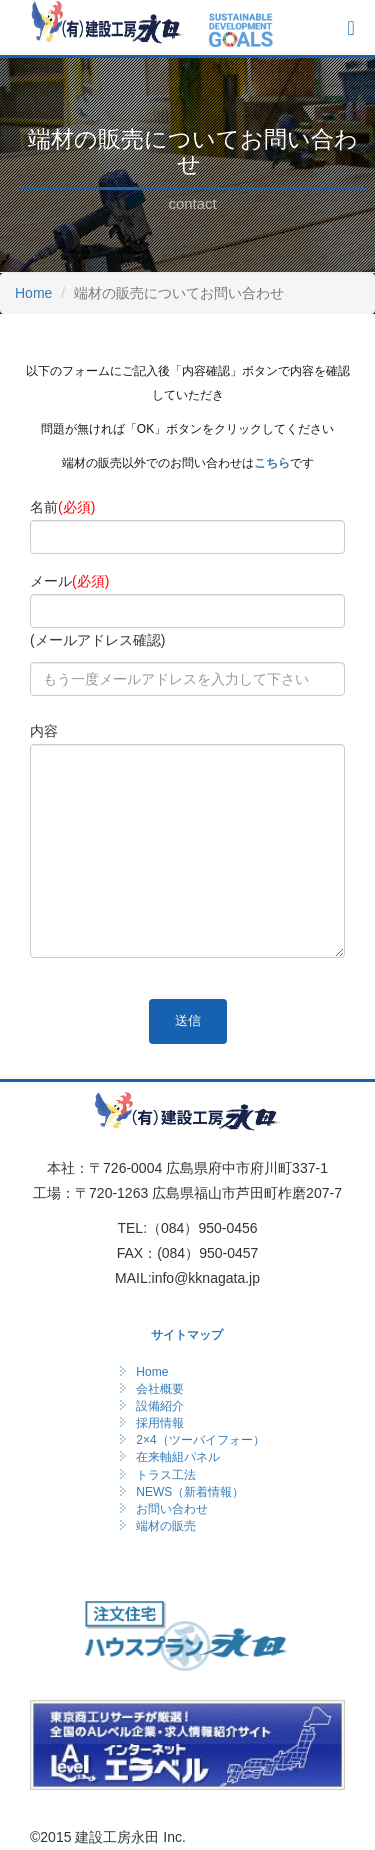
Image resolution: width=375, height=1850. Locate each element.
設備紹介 (160, 1406)
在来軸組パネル (178, 1457)
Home (33, 293)
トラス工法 (166, 1475)
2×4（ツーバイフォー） (200, 1440)
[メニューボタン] (350, 28)
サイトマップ (187, 1335)
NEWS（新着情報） (190, 1492)
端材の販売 (166, 1526)
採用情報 (160, 1423)
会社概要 (160, 1389)
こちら (272, 463)
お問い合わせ (172, 1509)
